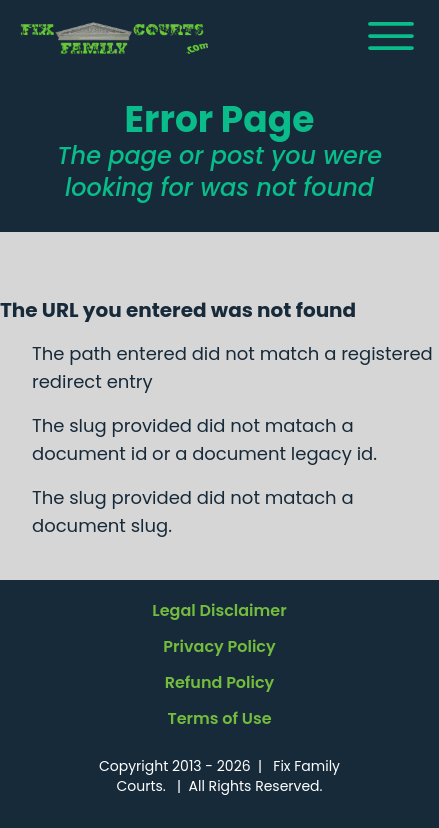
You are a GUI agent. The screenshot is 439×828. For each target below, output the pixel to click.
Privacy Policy (219, 646)
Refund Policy (220, 682)
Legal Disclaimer (219, 610)
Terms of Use (219, 718)
